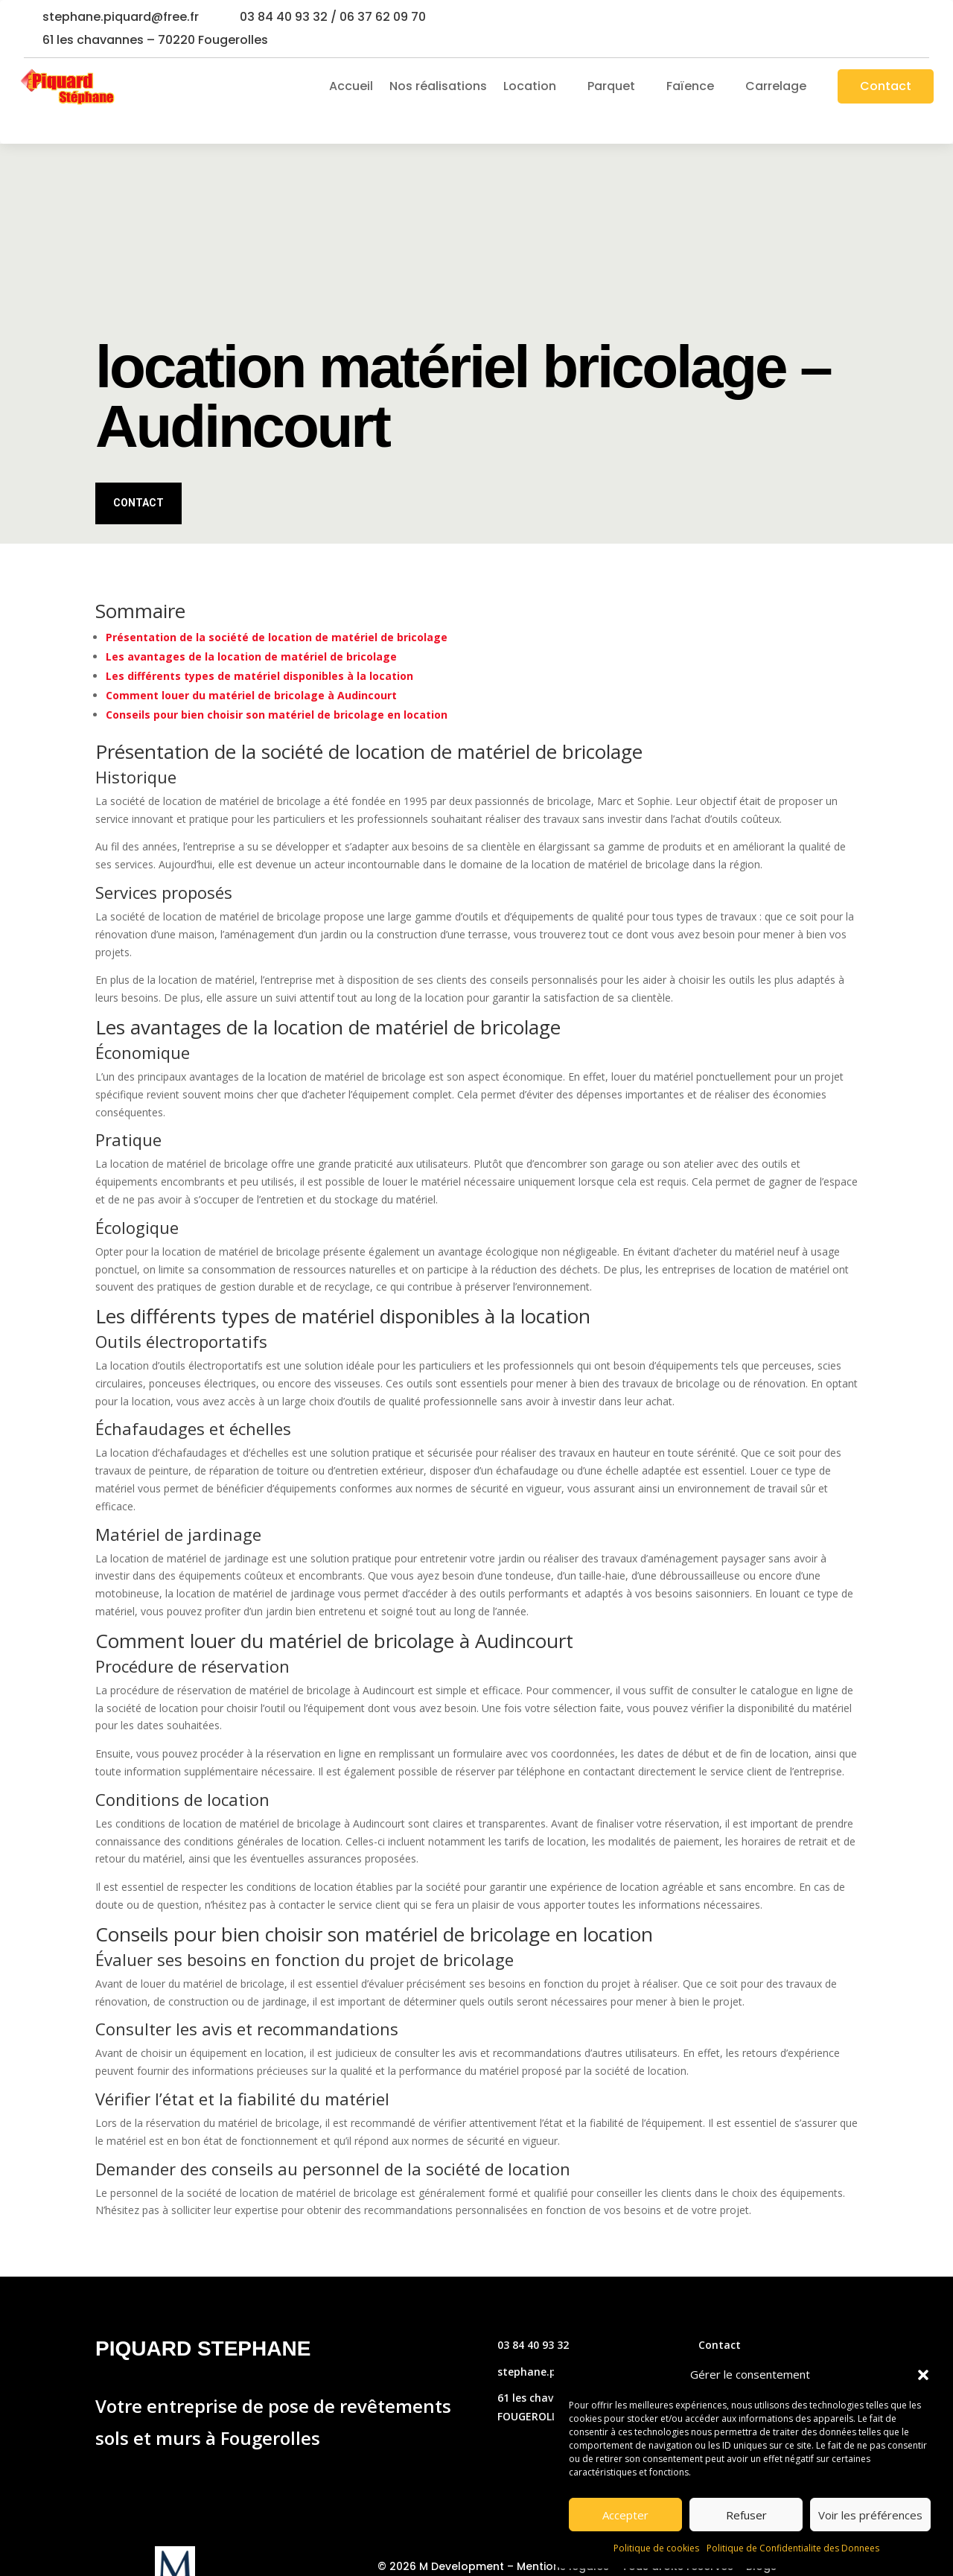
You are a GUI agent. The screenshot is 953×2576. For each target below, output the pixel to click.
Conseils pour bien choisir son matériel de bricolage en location (276, 685)
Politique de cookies (656, 2548)
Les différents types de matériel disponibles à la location (259, 647)
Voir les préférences (870, 2514)
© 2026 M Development (440, 2537)
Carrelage (775, 86)
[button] (923, 2374)
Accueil (351, 86)
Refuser (746, 2514)
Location (529, 86)
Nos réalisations (438, 86)
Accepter (625, 2514)
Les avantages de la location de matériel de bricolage (251, 627)
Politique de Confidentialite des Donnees (793, 2548)
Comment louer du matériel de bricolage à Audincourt (251, 666)
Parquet (611, 86)
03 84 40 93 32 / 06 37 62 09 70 (333, 16)
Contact (885, 86)
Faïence (690, 86)
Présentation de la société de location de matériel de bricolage (276, 608)
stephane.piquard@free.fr (120, 16)
